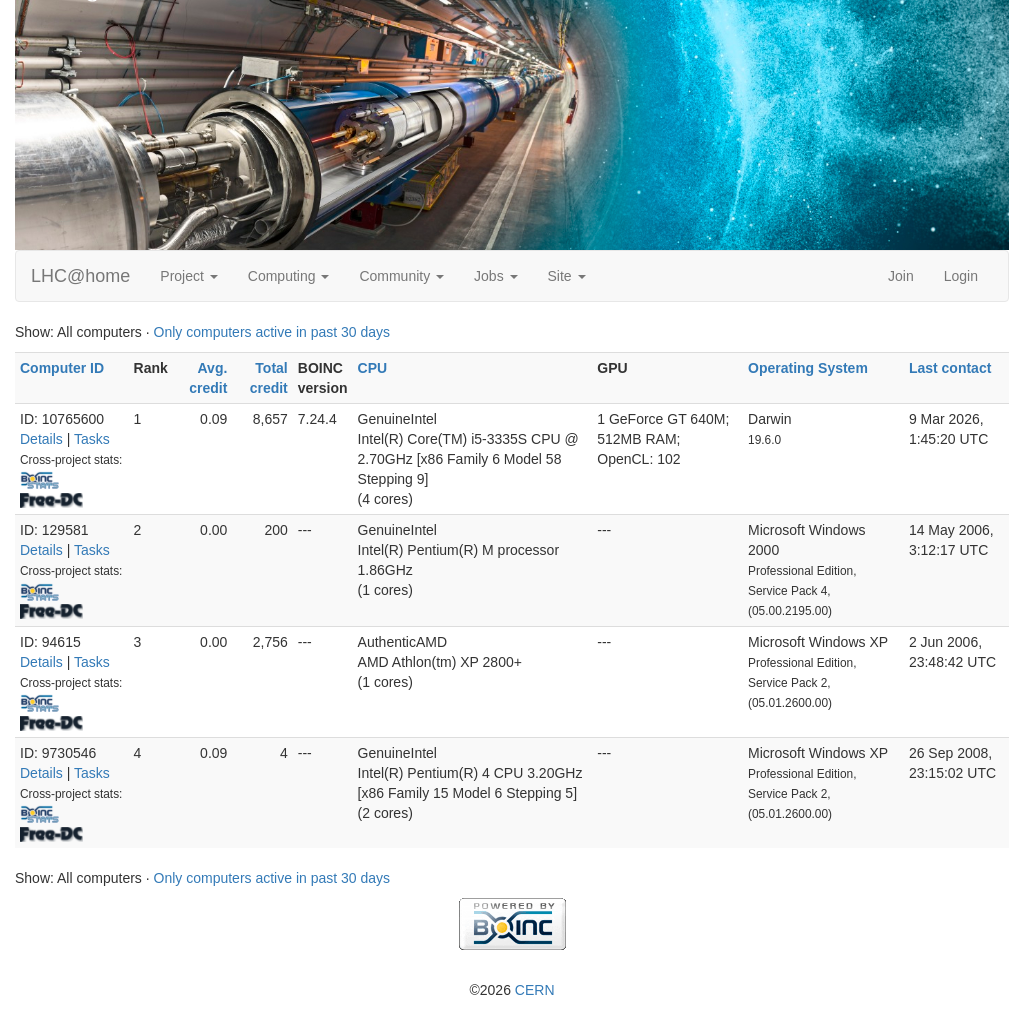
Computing (289, 276)
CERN (535, 990)
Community (401, 276)
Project (188, 276)
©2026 (511, 990)
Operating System (808, 368)
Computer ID (62, 368)
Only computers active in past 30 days (272, 332)
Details (41, 439)
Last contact (950, 368)
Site (567, 276)
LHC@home (80, 276)
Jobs (495, 276)
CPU (373, 368)
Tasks (92, 439)
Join (901, 276)
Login (961, 276)
